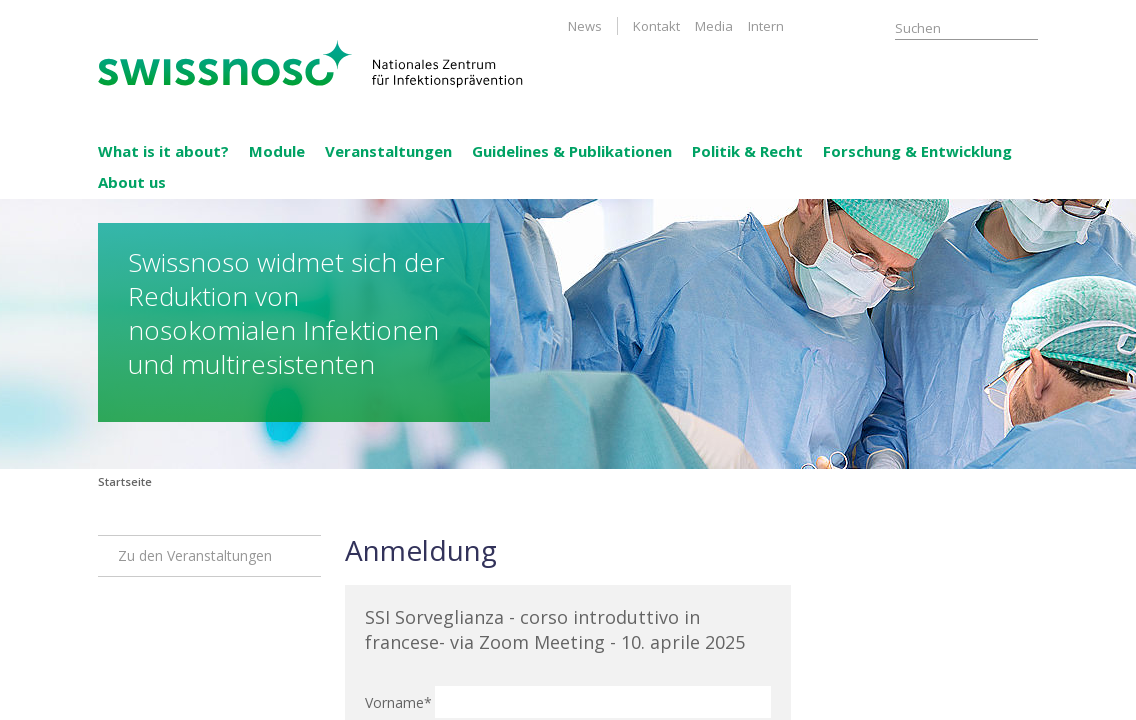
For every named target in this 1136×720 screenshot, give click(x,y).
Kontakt (656, 26)
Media (714, 26)
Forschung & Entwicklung (917, 151)
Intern (766, 26)
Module (277, 151)
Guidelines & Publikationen (572, 151)
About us (132, 182)
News (585, 26)
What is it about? (163, 151)
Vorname (396, 702)
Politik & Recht (747, 151)
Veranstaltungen (388, 151)
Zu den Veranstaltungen (195, 555)
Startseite (125, 481)
